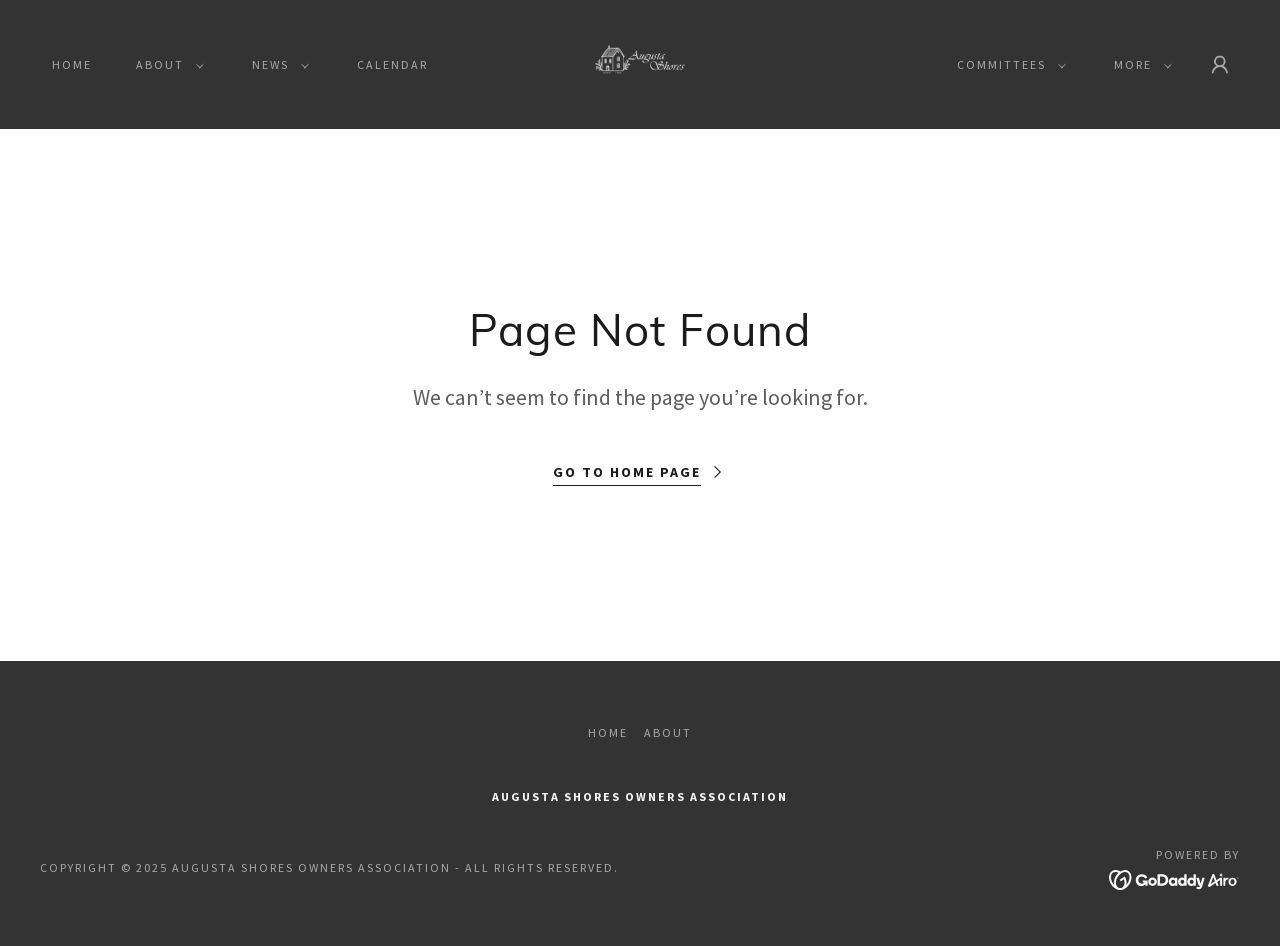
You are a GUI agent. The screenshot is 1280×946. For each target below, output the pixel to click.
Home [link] (72, 64)
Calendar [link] (392, 64)
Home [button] (608, 732)
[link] (640, 62)
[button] (166, 65)
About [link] (668, 732)
